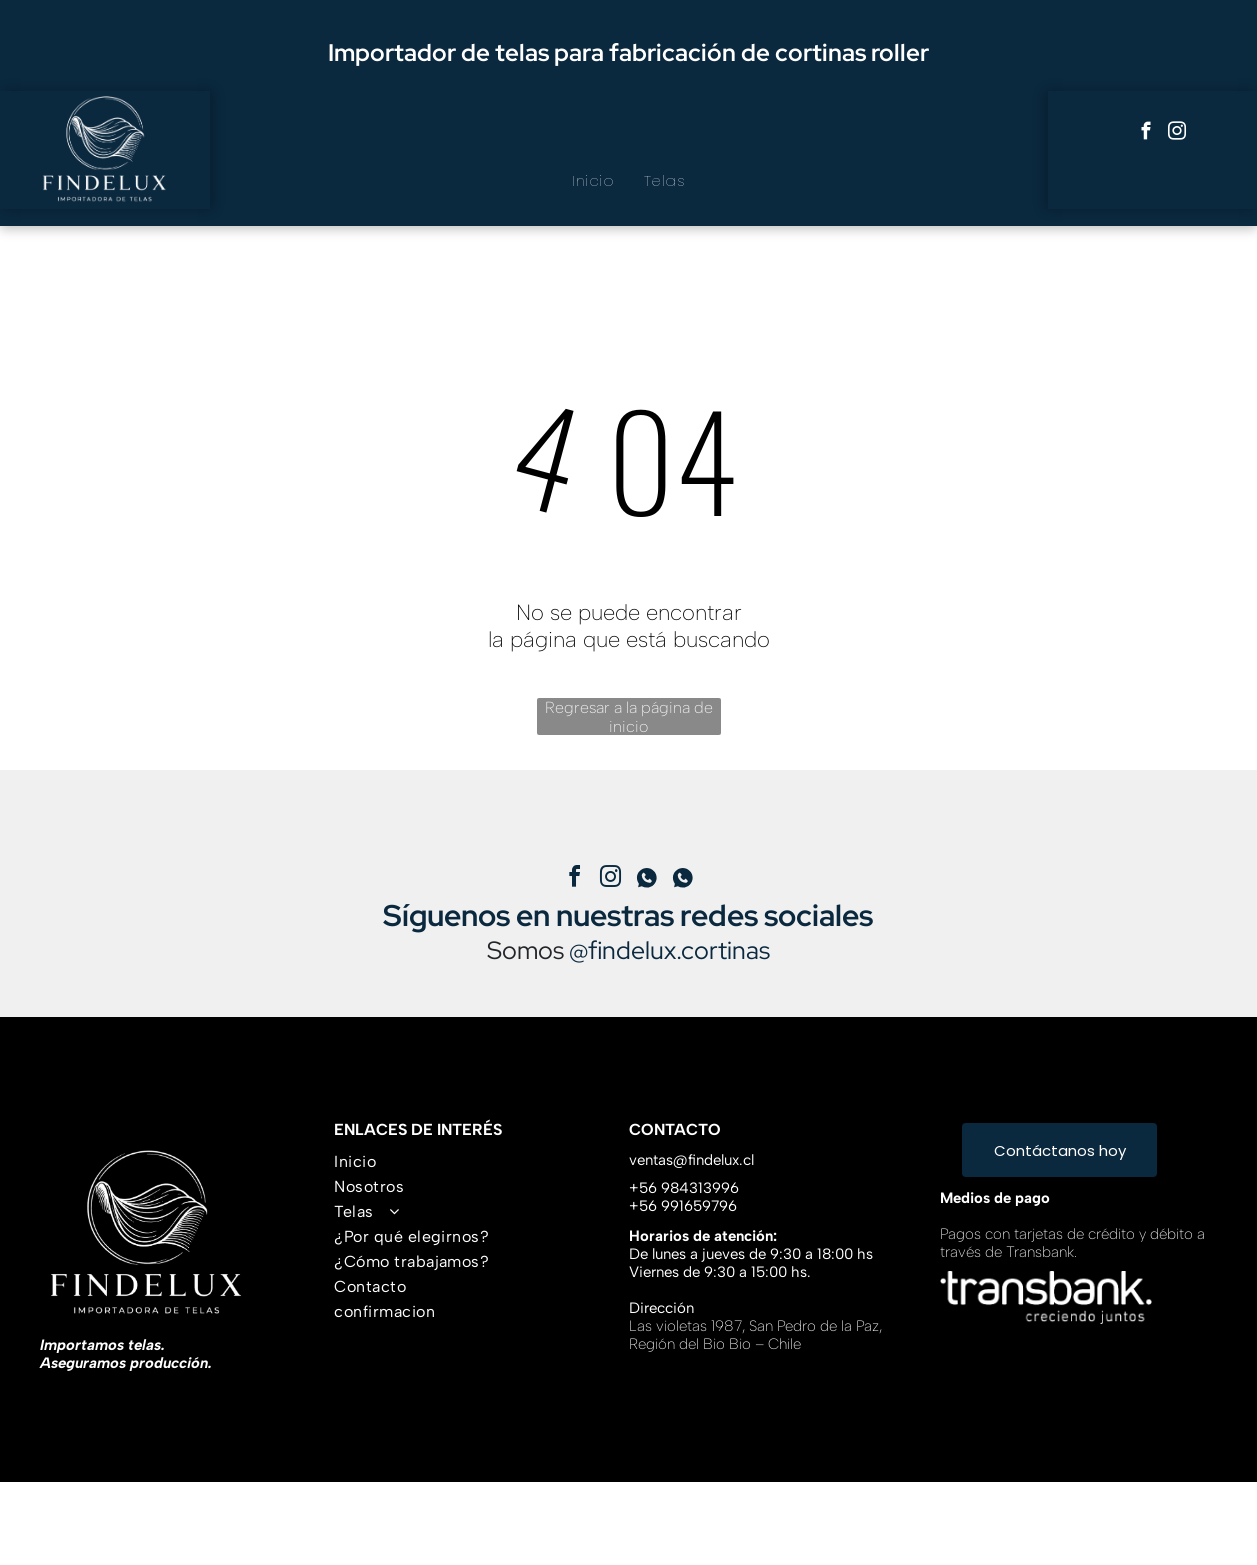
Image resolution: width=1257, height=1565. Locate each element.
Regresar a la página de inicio (629, 716)
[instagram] (1177, 134)
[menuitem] (593, 180)
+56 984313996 (684, 1188)
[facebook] (1146, 134)
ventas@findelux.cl (691, 1160)
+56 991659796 (683, 1206)
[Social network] (647, 879)
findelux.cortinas (679, 950)
